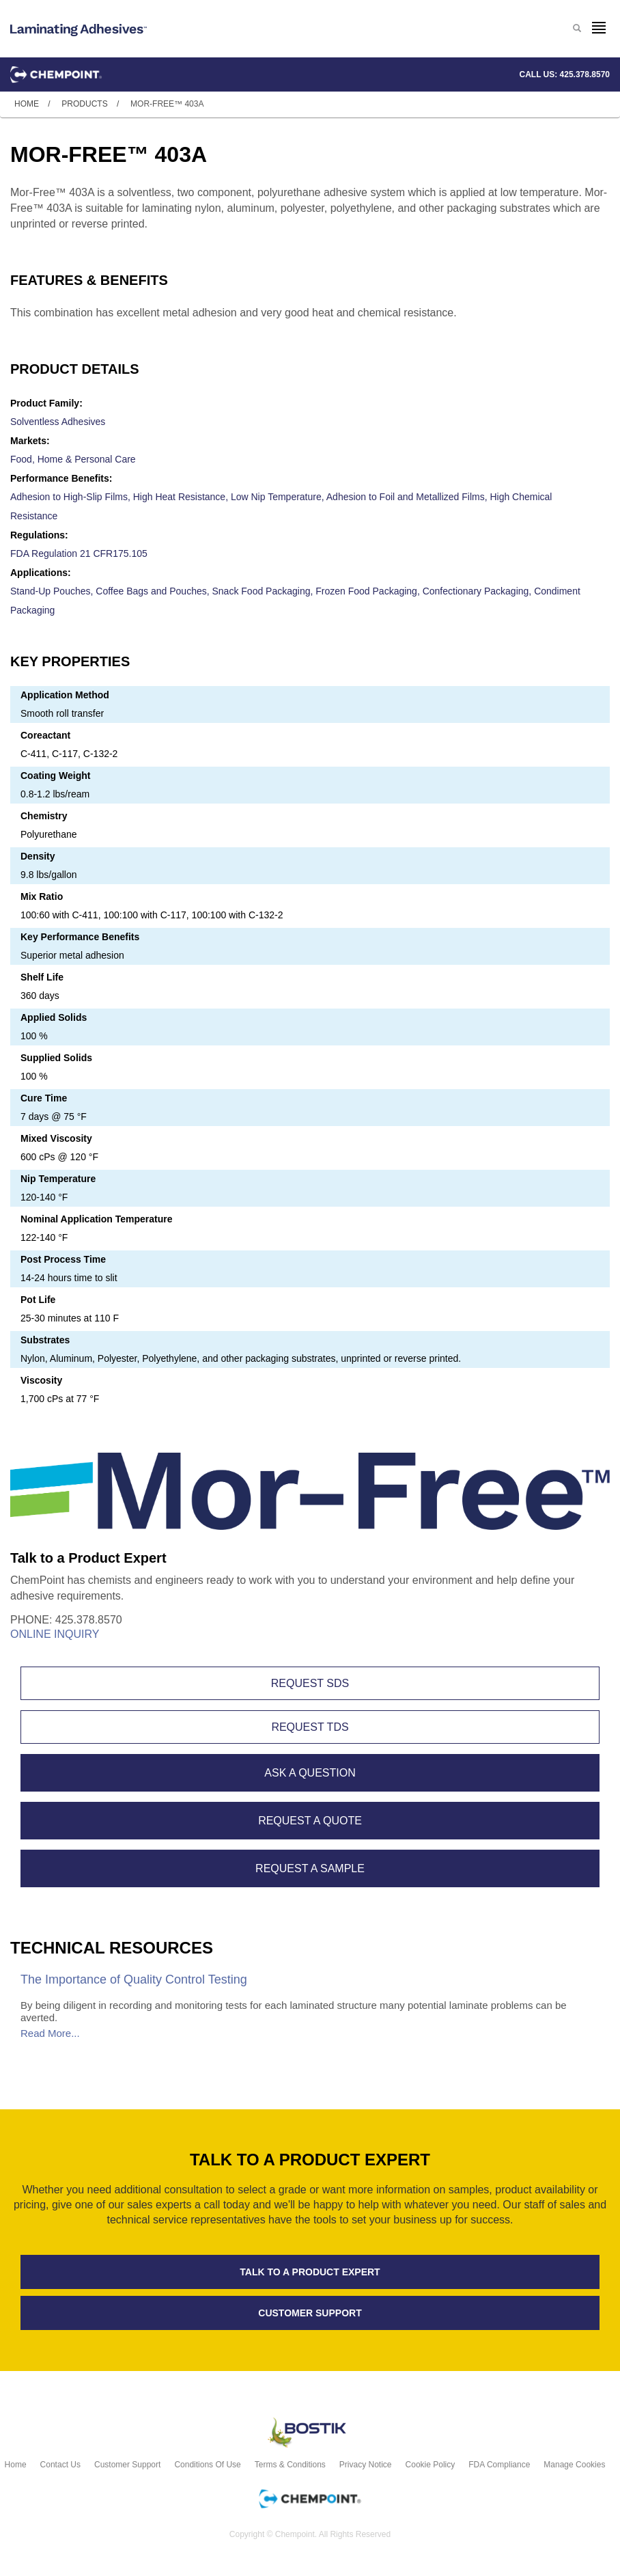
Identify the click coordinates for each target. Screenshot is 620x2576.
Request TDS (309, 1727)
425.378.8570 (585, 74)
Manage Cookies (574, 2464)
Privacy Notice (365, 2464)
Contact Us (60, 2464)
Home (26, 104)
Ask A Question (309, 1773)
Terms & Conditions (290, 2464)
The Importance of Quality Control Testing (133, 1979)
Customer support (309, 2312)
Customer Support (127, 2464)
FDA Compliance (499, 2464)
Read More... (50, 2033)
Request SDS (310, 1683)
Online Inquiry (54, 1634)
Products (84, 104)
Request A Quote (310, 1820)
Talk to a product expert (310, 2271)
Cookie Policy (430, 2464)
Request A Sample (310, 1868)
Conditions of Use (207, 2464)
